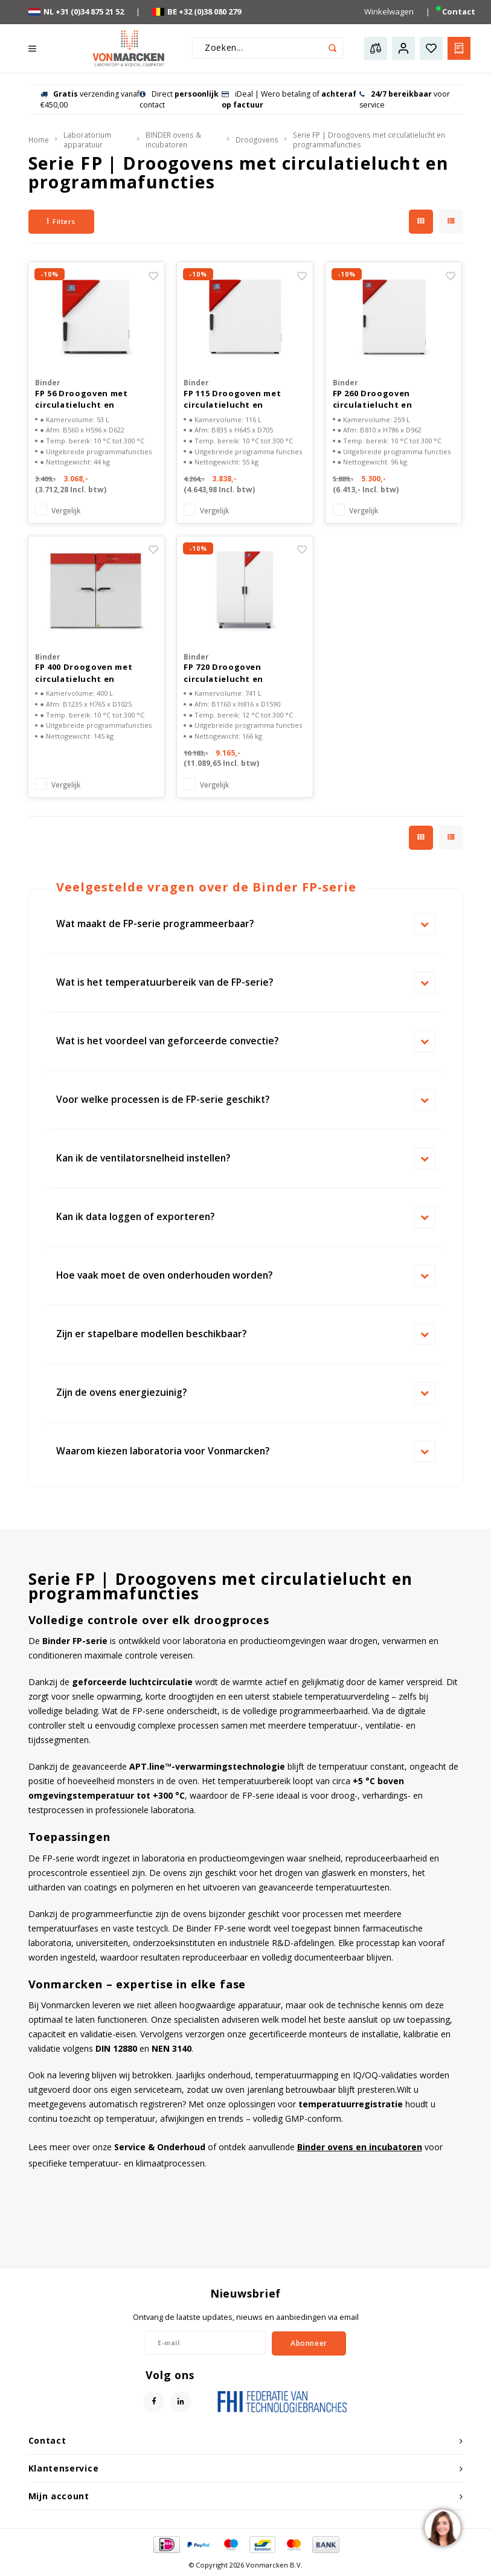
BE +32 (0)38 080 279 (196, 11)
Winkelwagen (389, 11)
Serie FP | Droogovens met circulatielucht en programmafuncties (369, 140)
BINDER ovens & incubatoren (173, 140)
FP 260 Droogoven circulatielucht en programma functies (379, 399)
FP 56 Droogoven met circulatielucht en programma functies (81, 399)
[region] (442, 2527)
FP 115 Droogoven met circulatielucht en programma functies (232, 399)
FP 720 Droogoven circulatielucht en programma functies (229, 673)
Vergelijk (65, 510)
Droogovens (257, 139)
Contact (458, 11)
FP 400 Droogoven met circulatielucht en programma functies (83, 673)
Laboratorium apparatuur (87, 140)
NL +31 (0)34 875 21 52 (76, 11)
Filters (61, 221)
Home (38, 139)
